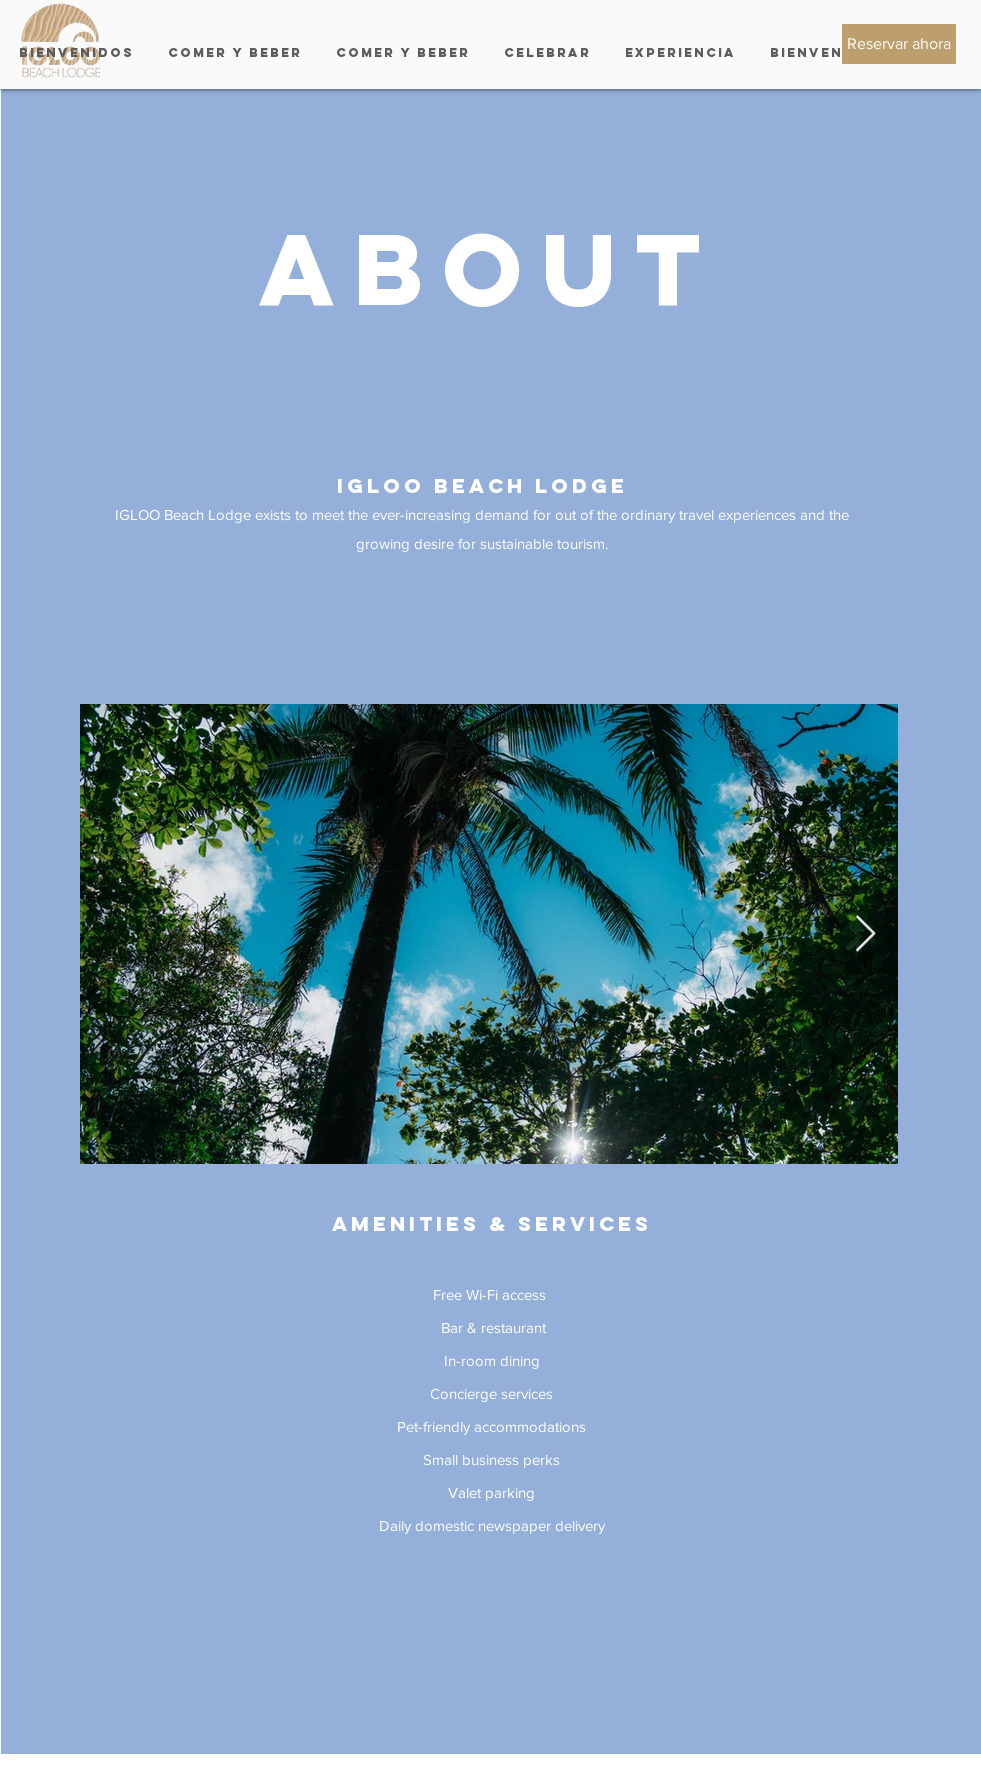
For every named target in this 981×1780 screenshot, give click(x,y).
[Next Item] (865, 934)
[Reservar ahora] (899, 44)
